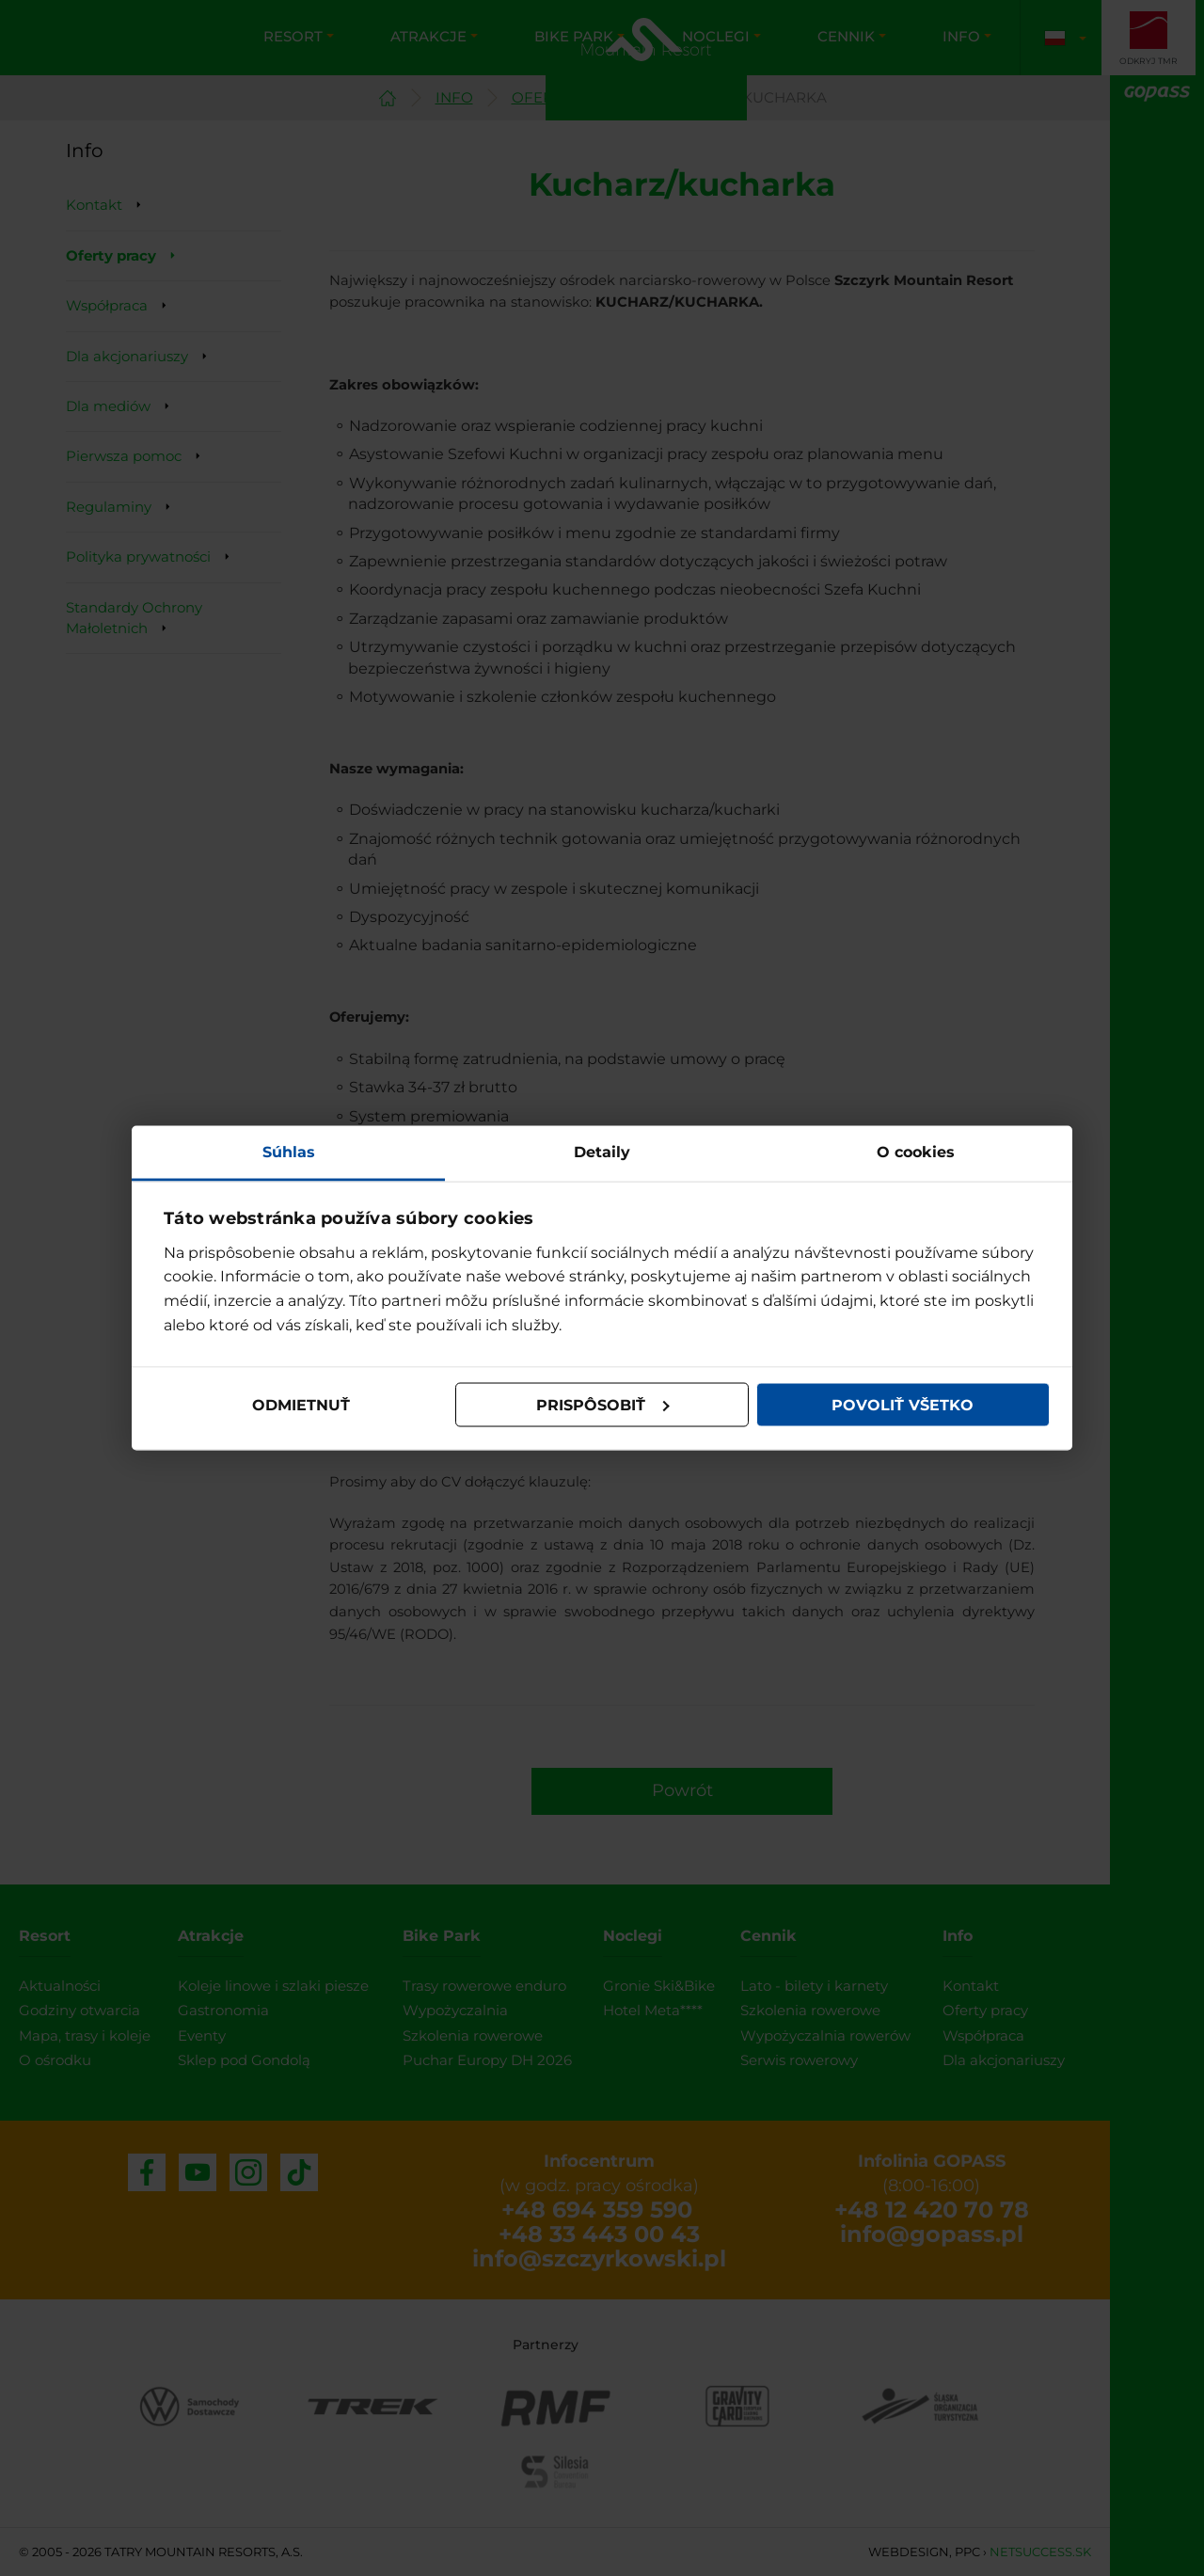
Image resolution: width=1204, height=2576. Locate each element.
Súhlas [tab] (288, 1152)
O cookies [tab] (916, 1152)
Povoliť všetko (903, 1404)
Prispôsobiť (603, 1404)
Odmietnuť (301, 1404)
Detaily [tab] (602, 1152)
